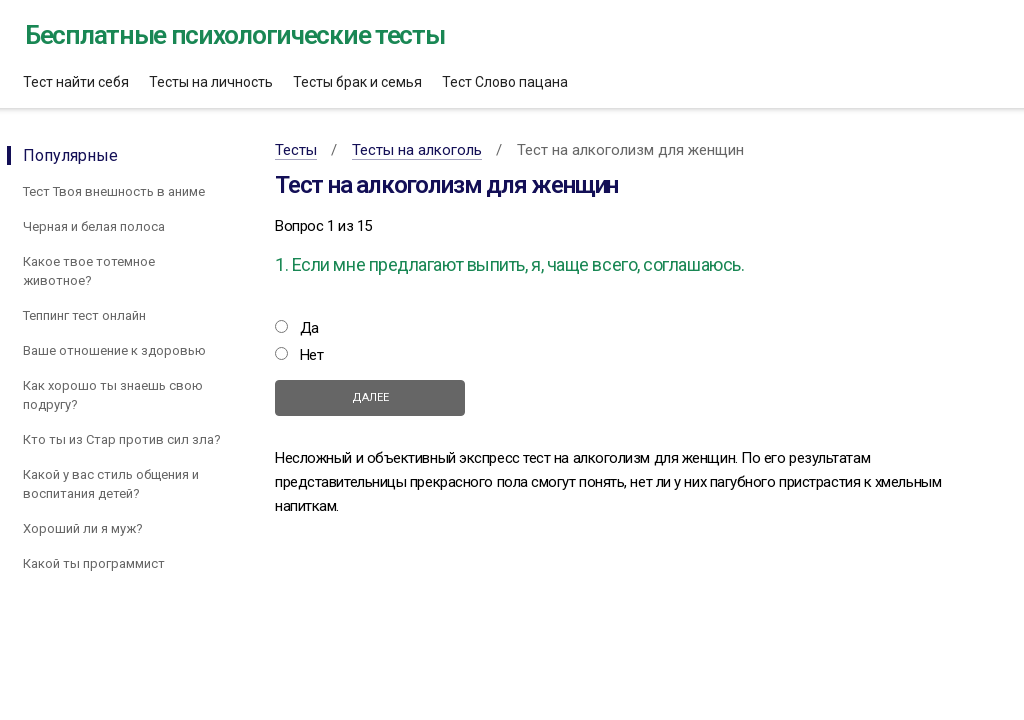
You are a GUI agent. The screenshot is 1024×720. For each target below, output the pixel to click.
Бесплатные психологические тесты (234, 35)
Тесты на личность (211, 82)
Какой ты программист (94, 563)
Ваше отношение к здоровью (114, 350)
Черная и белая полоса (94, 226)
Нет (312, 355)
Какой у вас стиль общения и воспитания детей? (111, 484)
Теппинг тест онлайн (84, 315)
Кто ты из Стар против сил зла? (122, 439)
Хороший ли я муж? (83, 528)
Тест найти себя (76, 82)
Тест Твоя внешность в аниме (114, 191)
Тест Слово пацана (505, 82)
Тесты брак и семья (357, 82)
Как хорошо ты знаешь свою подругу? (113, 395)
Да (309, 328)
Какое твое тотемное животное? (89, 271)
